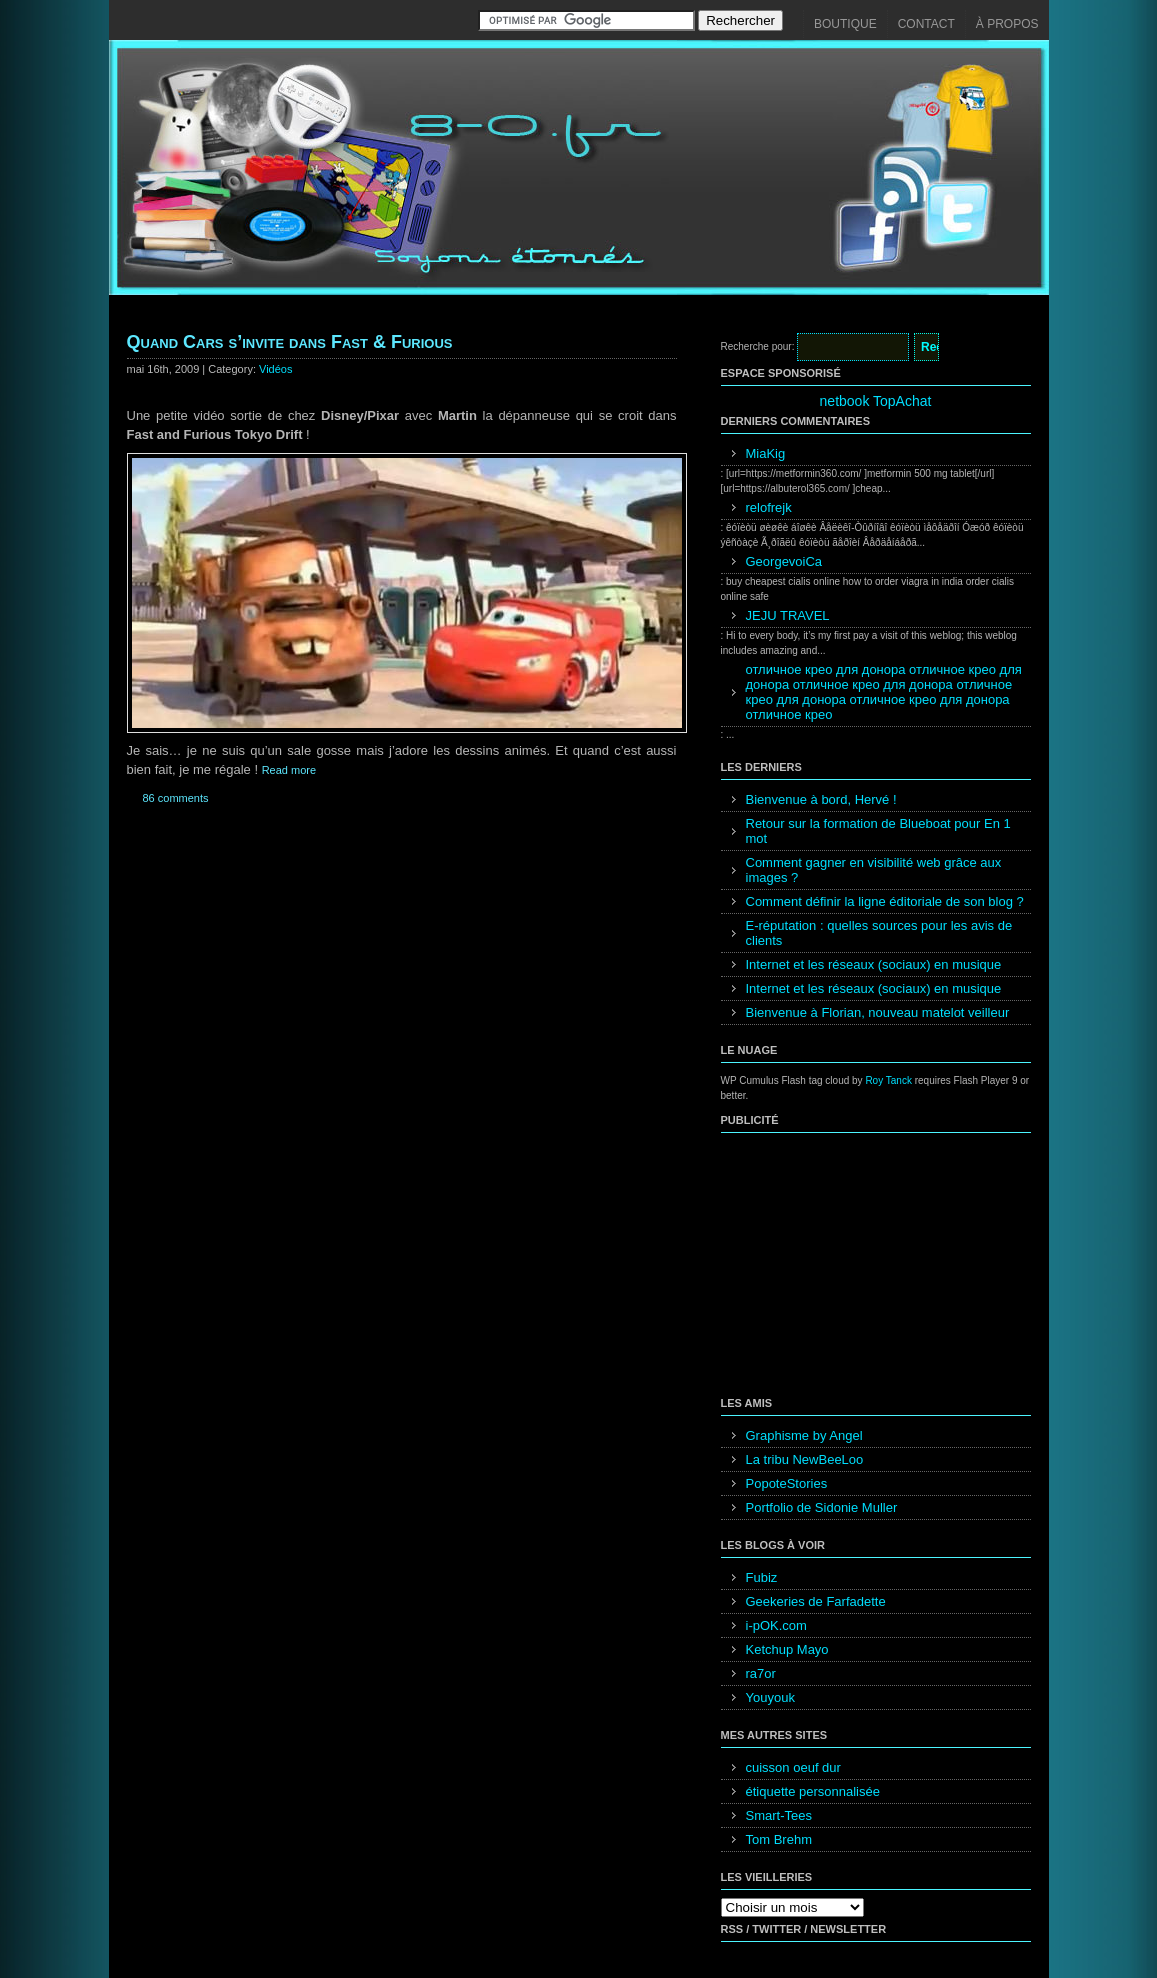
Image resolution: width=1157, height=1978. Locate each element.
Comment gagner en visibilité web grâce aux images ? (874, 870)
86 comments (176, 798)
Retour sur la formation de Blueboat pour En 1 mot (878, 831)
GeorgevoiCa (784, 561)
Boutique (845, 24)
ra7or (761, 1673)
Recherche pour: (758, 346)
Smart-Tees (779, 1815)
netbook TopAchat (876, 401)
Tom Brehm (779, 1839)
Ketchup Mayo (787, 1649)
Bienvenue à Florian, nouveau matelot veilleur (878, 1012)
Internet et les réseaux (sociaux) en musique (874, 964)
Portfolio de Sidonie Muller (822, 1507)
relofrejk (769, 507)
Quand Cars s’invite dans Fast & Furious (290, 342)
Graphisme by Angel (804, 1435)
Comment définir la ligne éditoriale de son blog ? (885, 901)
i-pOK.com (776, 1625)
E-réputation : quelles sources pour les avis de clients (879, 933)
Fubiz (762, 1577)
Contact (926, 24)
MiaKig (766, 453)
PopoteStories (787, 1483)
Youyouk (770, 1697)
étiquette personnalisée (813, 1791)
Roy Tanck (888, 1080)
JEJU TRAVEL (788, 615)
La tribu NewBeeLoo (805, 1459)
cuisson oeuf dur (793, 1767)
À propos (1007, 24)
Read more (289, 770)
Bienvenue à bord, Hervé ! (821, 799)
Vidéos (275, 369)
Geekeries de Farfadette (816, 1601)
